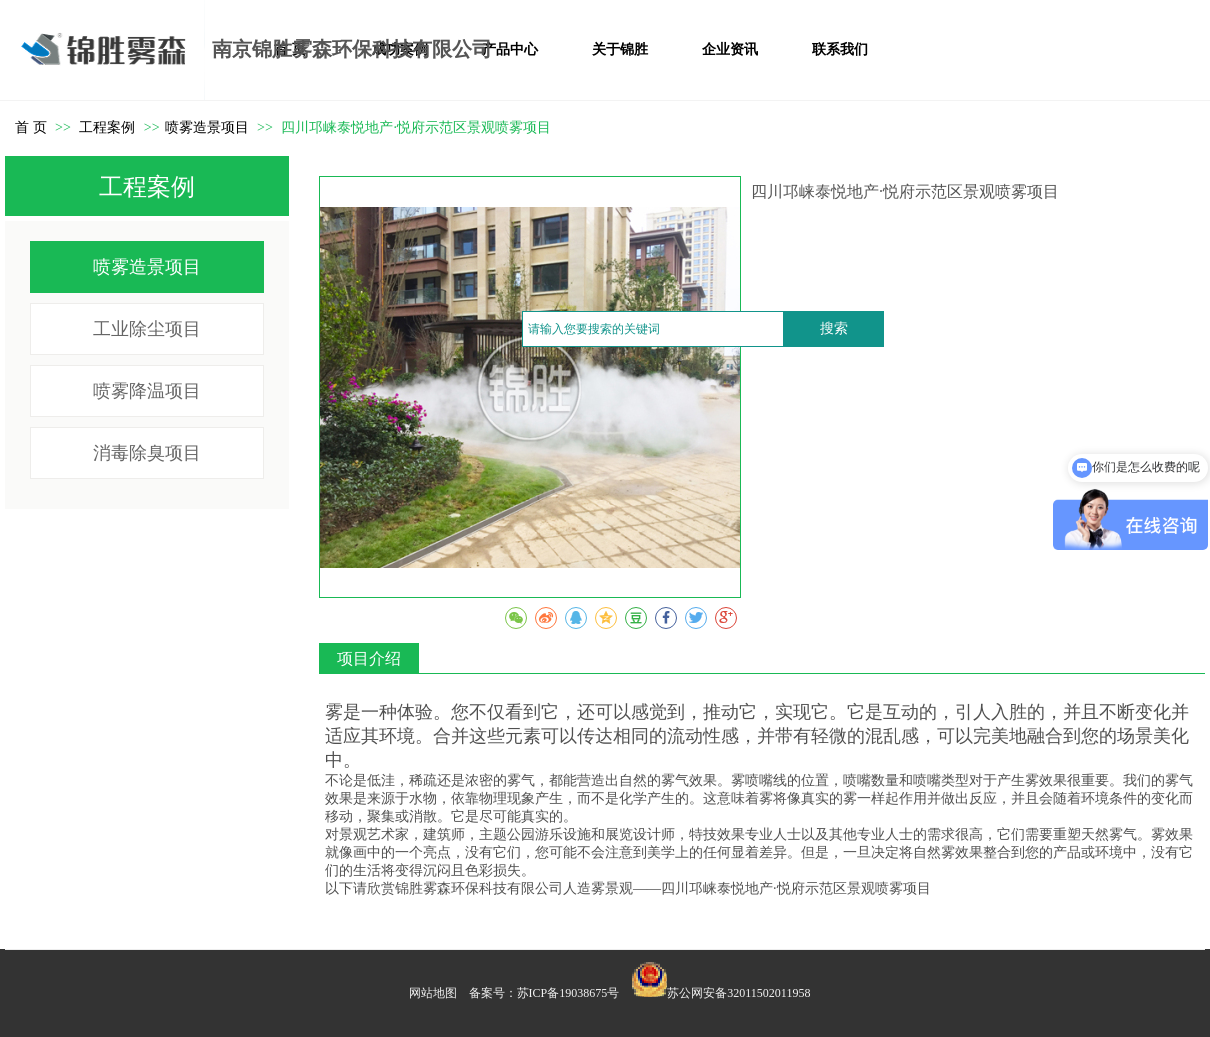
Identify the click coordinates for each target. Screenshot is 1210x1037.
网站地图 (433, 993)
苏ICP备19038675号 (568, 993)
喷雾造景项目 (207, 127)
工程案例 (109, 127)
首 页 (31, 127)
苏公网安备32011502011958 (738, 993)
